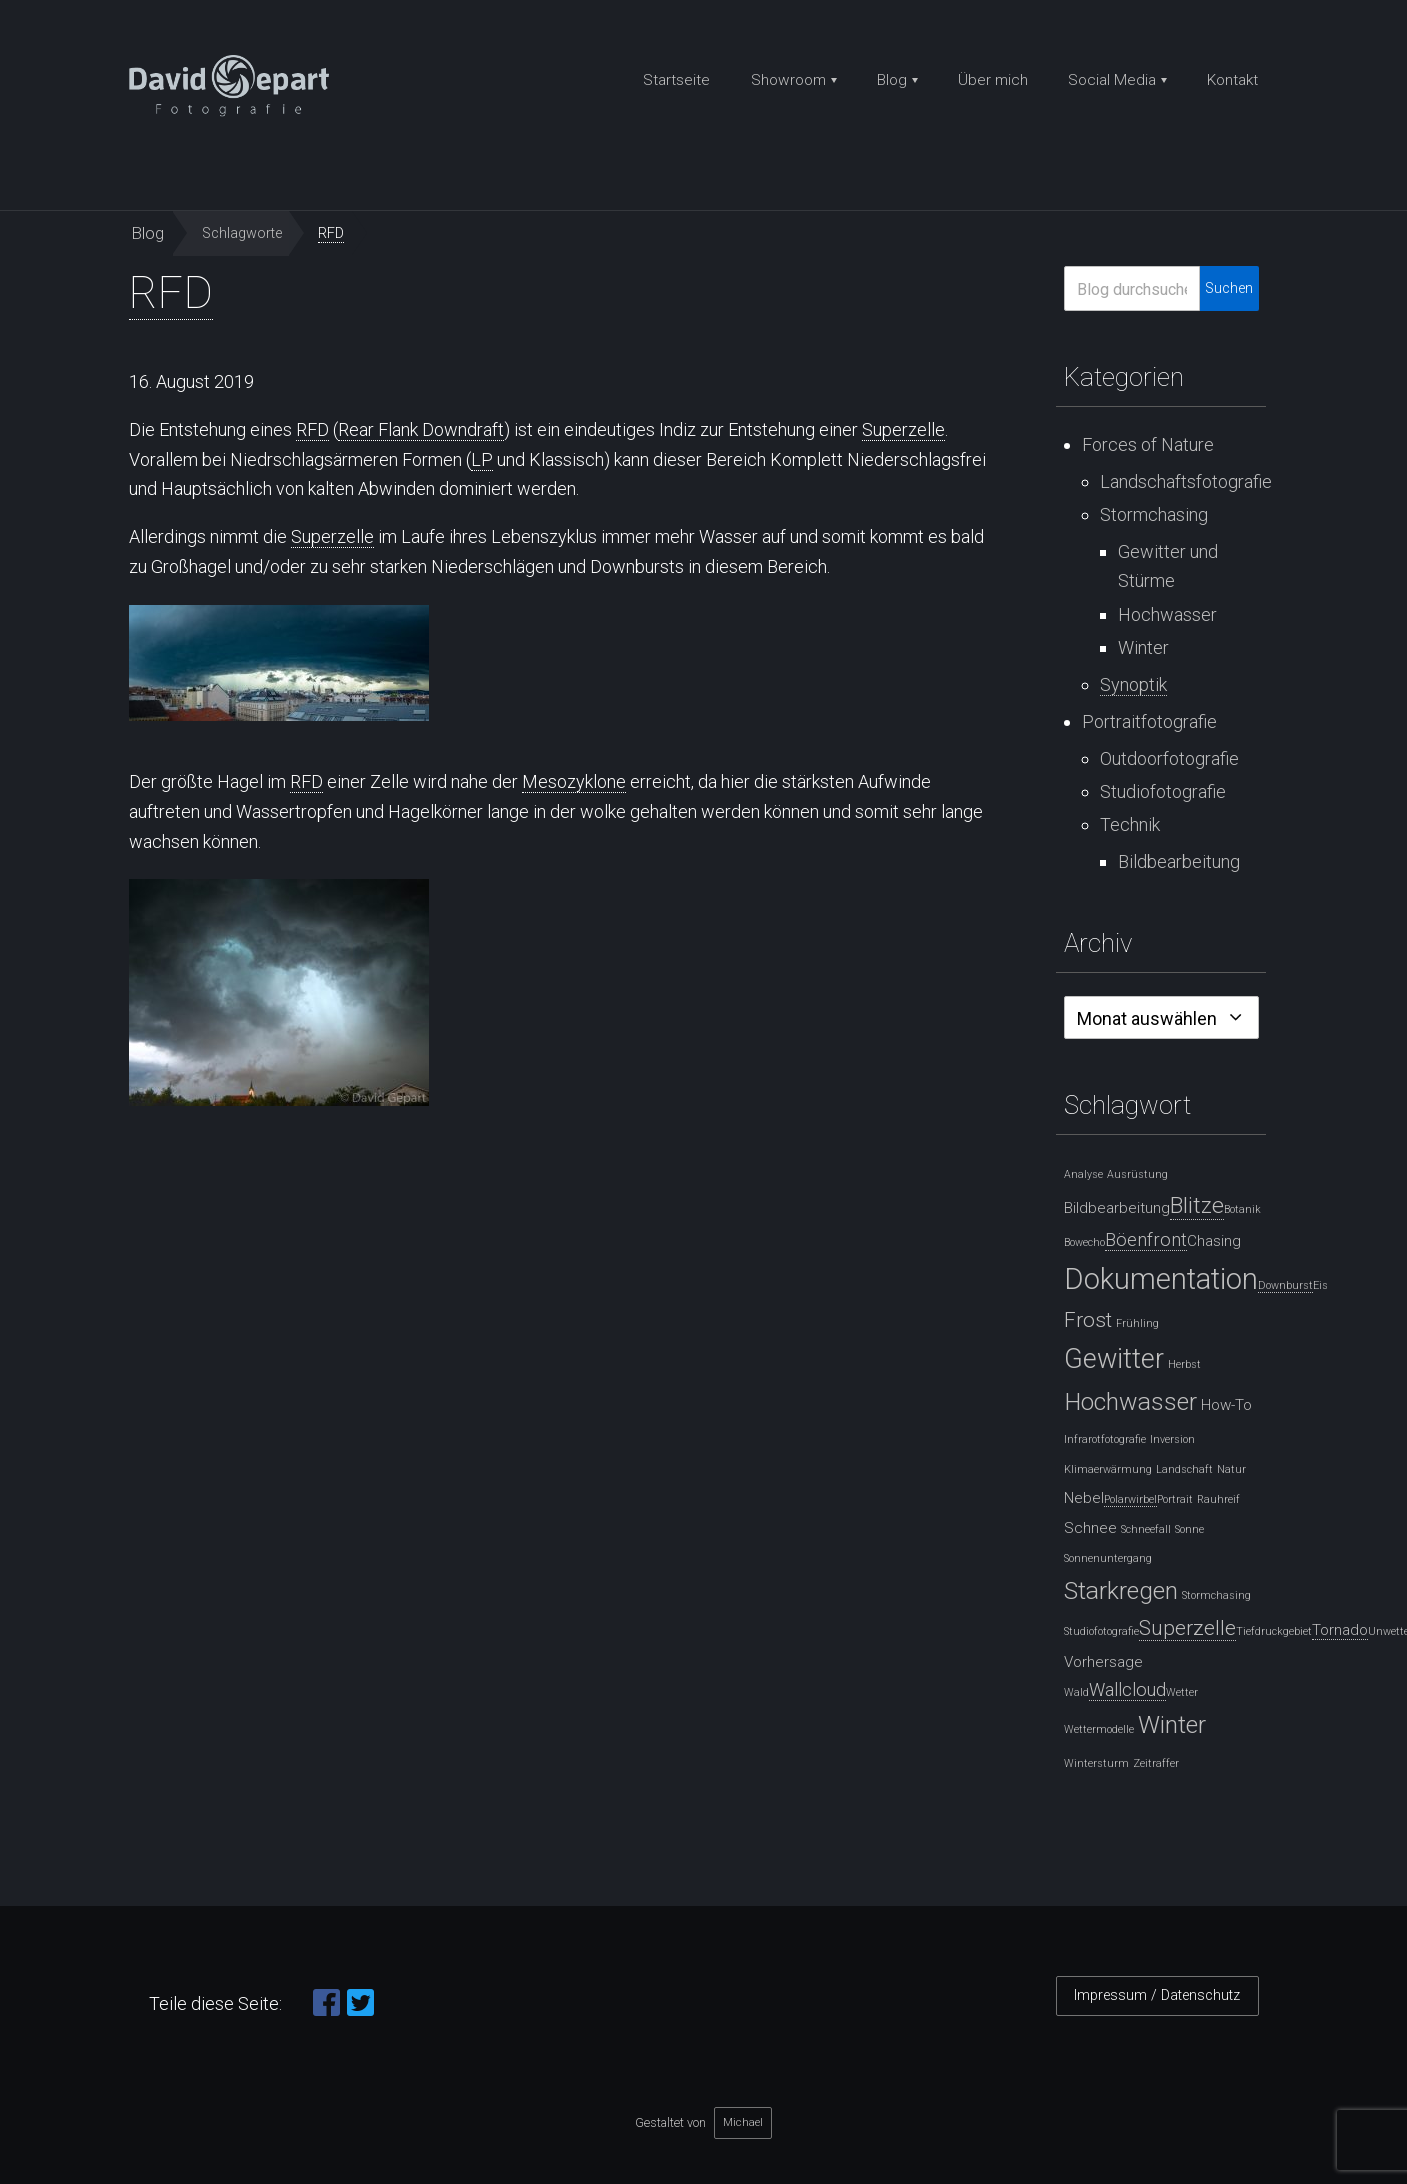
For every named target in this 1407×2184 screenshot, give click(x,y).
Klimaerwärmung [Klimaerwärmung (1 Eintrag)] (1108, 1469)
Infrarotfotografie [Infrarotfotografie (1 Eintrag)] (1105, 1439)
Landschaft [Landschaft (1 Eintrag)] (1184, 1469)
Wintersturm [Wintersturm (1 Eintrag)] (1096, 1763)
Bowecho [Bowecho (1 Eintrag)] (1084, 1242)
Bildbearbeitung (1179, 861)
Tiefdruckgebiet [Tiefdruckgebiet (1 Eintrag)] (1274, 1631)
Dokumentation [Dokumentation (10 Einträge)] (1161, 1279)
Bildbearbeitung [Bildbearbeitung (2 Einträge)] (1117, 1208)
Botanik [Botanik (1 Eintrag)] (1242, 1209)
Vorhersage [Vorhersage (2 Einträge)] (1103, 1662)
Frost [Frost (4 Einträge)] (1088, 1320)
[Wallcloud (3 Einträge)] (1127, 1690)
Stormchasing (1154, 514)
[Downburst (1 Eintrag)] (1285, 1286)
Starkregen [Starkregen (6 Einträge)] (1121, 1590)
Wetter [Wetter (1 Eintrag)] (1182, 1692)
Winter (1143, 647)
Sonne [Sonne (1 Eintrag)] (1189, 1529)
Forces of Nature (1148, 444)
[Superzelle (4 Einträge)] (1187, 1628)
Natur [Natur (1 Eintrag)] (1231, 1469)
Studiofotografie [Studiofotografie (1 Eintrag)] (1101, 1631)
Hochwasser (1167, 614)
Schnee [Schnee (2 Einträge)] (1090, 1528)
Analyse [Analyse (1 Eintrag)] (1083, 1174)
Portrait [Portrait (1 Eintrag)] (1175, 1499)
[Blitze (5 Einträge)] (1197, 1206)
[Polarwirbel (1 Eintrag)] (1130, 1500)
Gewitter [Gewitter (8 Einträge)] (1114, 1359)
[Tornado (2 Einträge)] (1340, 1630)
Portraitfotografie (1149, 721)
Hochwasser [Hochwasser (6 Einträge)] (1130, 1401)
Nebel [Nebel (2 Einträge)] (1084, 1498)
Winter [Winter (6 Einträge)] (1172, 1724)
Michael (743, 2122)
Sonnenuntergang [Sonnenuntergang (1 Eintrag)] (1108, 1558)
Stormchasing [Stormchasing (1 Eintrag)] (1216, 1595)
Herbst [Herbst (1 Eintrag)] (1184, 1364)
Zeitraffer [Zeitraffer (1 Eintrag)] (1156, 1763)
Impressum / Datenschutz (1157, 1995)
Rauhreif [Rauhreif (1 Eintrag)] (1218, 1499)
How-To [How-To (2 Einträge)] (1226, 1405)
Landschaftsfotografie (1186, 481)
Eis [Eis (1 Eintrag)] (1320, 1285)
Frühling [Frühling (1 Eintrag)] (1137, 1323)
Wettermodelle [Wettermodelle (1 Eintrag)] (1099, 1729)
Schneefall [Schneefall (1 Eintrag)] (1146, 1529)
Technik (1130, 824)
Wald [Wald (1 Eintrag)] (1076, 1692)
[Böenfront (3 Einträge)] (1146, 1240)
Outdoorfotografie (1169, 758)
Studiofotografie (1163, 791)
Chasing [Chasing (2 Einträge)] (1214, 1241)
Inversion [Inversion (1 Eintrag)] (1172, 1439)
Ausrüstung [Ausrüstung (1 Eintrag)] (1137, 1174)
